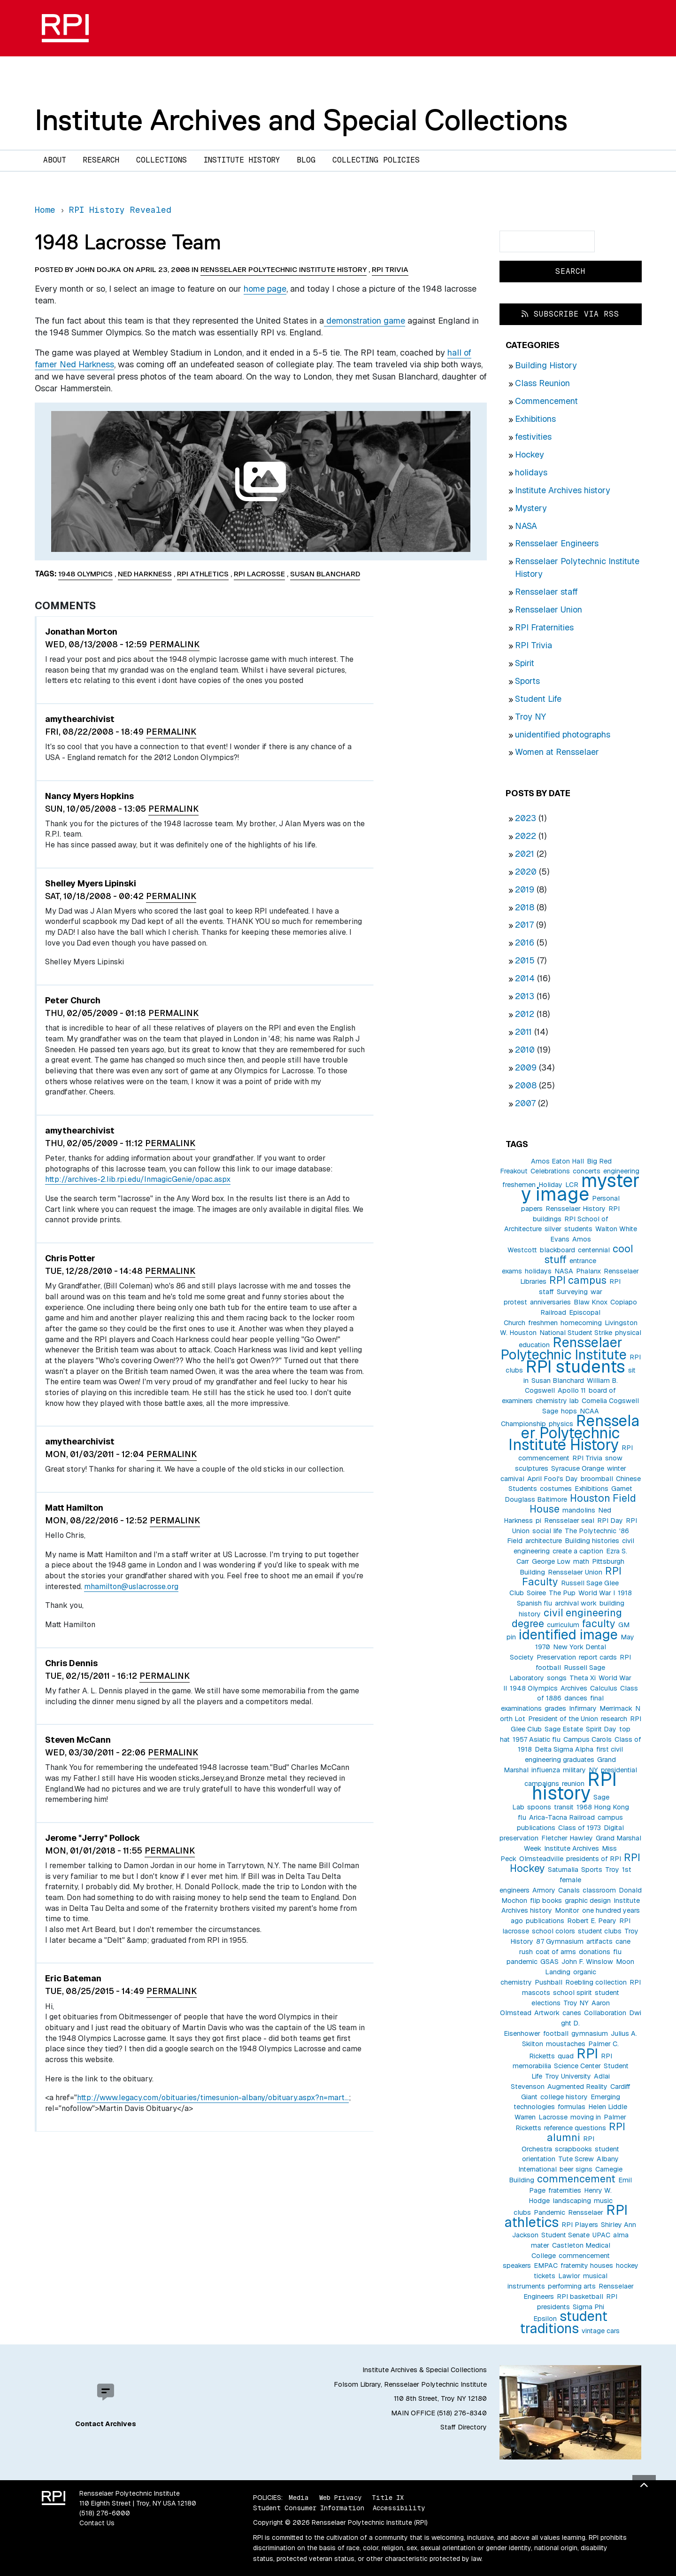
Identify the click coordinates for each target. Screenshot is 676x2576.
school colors (553, 1931)
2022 (525, 835)
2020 (526, 871)
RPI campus (578, 1280)
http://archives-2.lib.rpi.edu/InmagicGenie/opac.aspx (137, 1179)
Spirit (524, 663)
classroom (599, 1890)
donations (594, 1952)
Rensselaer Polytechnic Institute (563, 1348)
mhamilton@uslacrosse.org (131, 1586)
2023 (525, 818)
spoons (539, 1807)
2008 (526, 1085)
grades (555, 1708)
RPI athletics (203, 574)
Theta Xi (582, 1678)
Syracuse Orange (577, 1468)
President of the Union (563, 1719)
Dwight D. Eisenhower (572, 2023)
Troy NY (530, 716)
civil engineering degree (567, 1618)
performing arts (572, 2286)
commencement (576, 2178)
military (574, 1770)
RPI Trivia (533, 645)
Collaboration (605, 2013)
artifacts (599, 1941)
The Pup (562, 1593)
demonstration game (364, 320)
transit (564, 1807)
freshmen (543, 1323)
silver (553, 1229)
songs (557, 1678)
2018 (524, 907)
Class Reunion (542, 383)
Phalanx (588, 1271)
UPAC (601, 2235)
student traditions (563, 2322)
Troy (612, 1869)
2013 (524, 996)
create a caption (578, 1551)
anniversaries (550, 1302)
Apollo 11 (572, 1390)
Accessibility (399, 2508)
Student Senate (565, 2235)
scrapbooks (573, 2149)
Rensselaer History (575, 1208)
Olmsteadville (541, 1858)
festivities (533, 436)
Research (101, 160)
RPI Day (610, 1520)
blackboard (557, 1250)
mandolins (578, 1510)
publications (545, 1920)
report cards (598, 1657)
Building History (546, 365)
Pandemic (549, 2212)
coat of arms (556, 1952)
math (581, 1561)
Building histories (592, 1540)
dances (575, 1698)
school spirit (572, 1992)
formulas (571, 2107)
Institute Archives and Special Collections (301, 120)
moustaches (565, 2044)
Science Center (577, 2066)
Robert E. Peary (591, 1920)
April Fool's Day (552, 1478)
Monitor (567, 1910)
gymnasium (589, 2033)
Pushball (548, 1982)
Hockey (529, 454)
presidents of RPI (593, 1858)
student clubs (600, 1931)
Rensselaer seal (569, 1520)
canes (571, 2013)
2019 (524, 889)
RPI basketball (580, 2296)
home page (265, 288)
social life (547, 1531)
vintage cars (601, 2331)
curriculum (563, 1625)
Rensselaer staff (546, 591)
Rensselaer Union (548, 609)
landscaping (572, 2200)
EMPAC (546, 2265)
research (614, 1719)
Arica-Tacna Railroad (562, 1817)
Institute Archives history (562, 490)
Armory (543, 1890)
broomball (597, 1478)
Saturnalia (563, 1869)
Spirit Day (601, 1729)
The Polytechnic (590, 1531)
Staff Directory (463, 2427)
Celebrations (550, 1171)
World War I (596, 1593)
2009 (526, 1067)
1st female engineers (565, 1879)
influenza (545, 1770)
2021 (524, 853)
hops (569, 1411)
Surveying (572, 1292)
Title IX (388, 2497)
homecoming (581, 1323)
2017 (524, 924)
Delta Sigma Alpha (564, 1749)
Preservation (556, 1657)
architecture (543, 1540)
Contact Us (97, 2523)
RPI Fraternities (544, 627)
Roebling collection (596, 1982)
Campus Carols (587, 1739)
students (578, 1229)
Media (299, 2497)
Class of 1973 (579, 1827)
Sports (527, 680)
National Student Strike (575, 1332)
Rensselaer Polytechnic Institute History (574, 1433)
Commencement (546, 401)
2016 (524, 942)
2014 (525, 978)
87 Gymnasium (560, 1941)
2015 (525, 960)
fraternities (564, 2190)
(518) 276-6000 (104, 2513)
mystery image (580, 1187)
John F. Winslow (587, 1961)
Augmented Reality (577, 2086)
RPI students (575, 1367)
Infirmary (583, 1708)
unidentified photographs (562, 734)
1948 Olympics (534, 1688)
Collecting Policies (376, 160)
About (54, 160)
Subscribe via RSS (570, 314)
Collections (161, 160)
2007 (525, 1103)
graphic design (588, 1900)
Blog (306, 160)
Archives (574, 1688)
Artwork (547, 2013)
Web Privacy (340, 2497)
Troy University (568, 2076)
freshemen (519, 1184)
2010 (525, 1049)
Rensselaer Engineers (557, 543)
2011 (523, 1031)
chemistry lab (557, 1401)
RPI (587, 2053)
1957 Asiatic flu (537, 1739)
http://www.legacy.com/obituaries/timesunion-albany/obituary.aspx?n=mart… (213, 2098)
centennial (594, 1250)
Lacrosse (553, 2117)
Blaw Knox (590, 1302)
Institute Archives (571, 1848)
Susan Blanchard (557, 1380)
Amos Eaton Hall (557, 1161)
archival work (576, 1603)
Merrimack (615, 1708)
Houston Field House (583, 1503)
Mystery (531, 508)
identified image (568, 1634)
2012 (524, 1014)
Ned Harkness (145, 574)
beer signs (576, 2169)
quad (566, 2056)
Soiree (536, 1593)
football (555, 2033)
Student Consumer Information (308, 2508)
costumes (556, 1488)
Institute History (242, 160)
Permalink (174, 644)
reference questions (575, 2128)
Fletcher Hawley (567, 1838)
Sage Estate (564, 1729)
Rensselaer (585, 2212)
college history (564, 2097)
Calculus (603, 1688)
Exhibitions (535, 418)
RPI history (574, 1786)
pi (538, 1520)
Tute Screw (576, 2159)
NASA (526, 525)
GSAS (549, 1961)
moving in (585, 2117)
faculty (598, 1623)
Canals (569, 1890)
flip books (546, 1900)
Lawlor (569, 2276)
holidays (531, 472)
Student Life (538, 698)
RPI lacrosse (259, 574)
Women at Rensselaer (557, 751)
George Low (551, 1561)
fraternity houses (587, 2265)
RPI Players (579, 2224)
